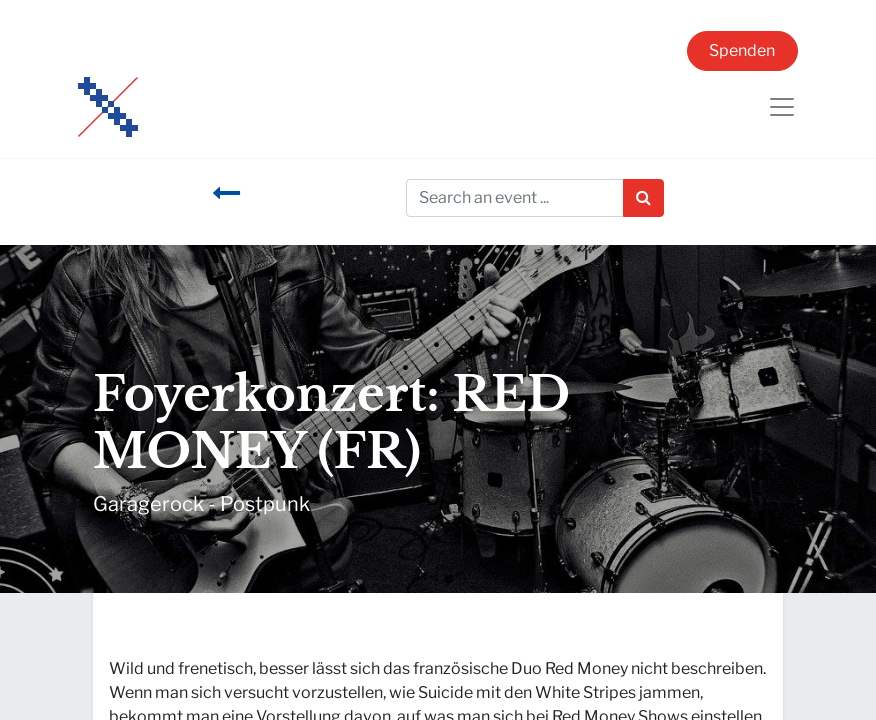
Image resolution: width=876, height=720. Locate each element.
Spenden (742, 50)
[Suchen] (643, 198)
